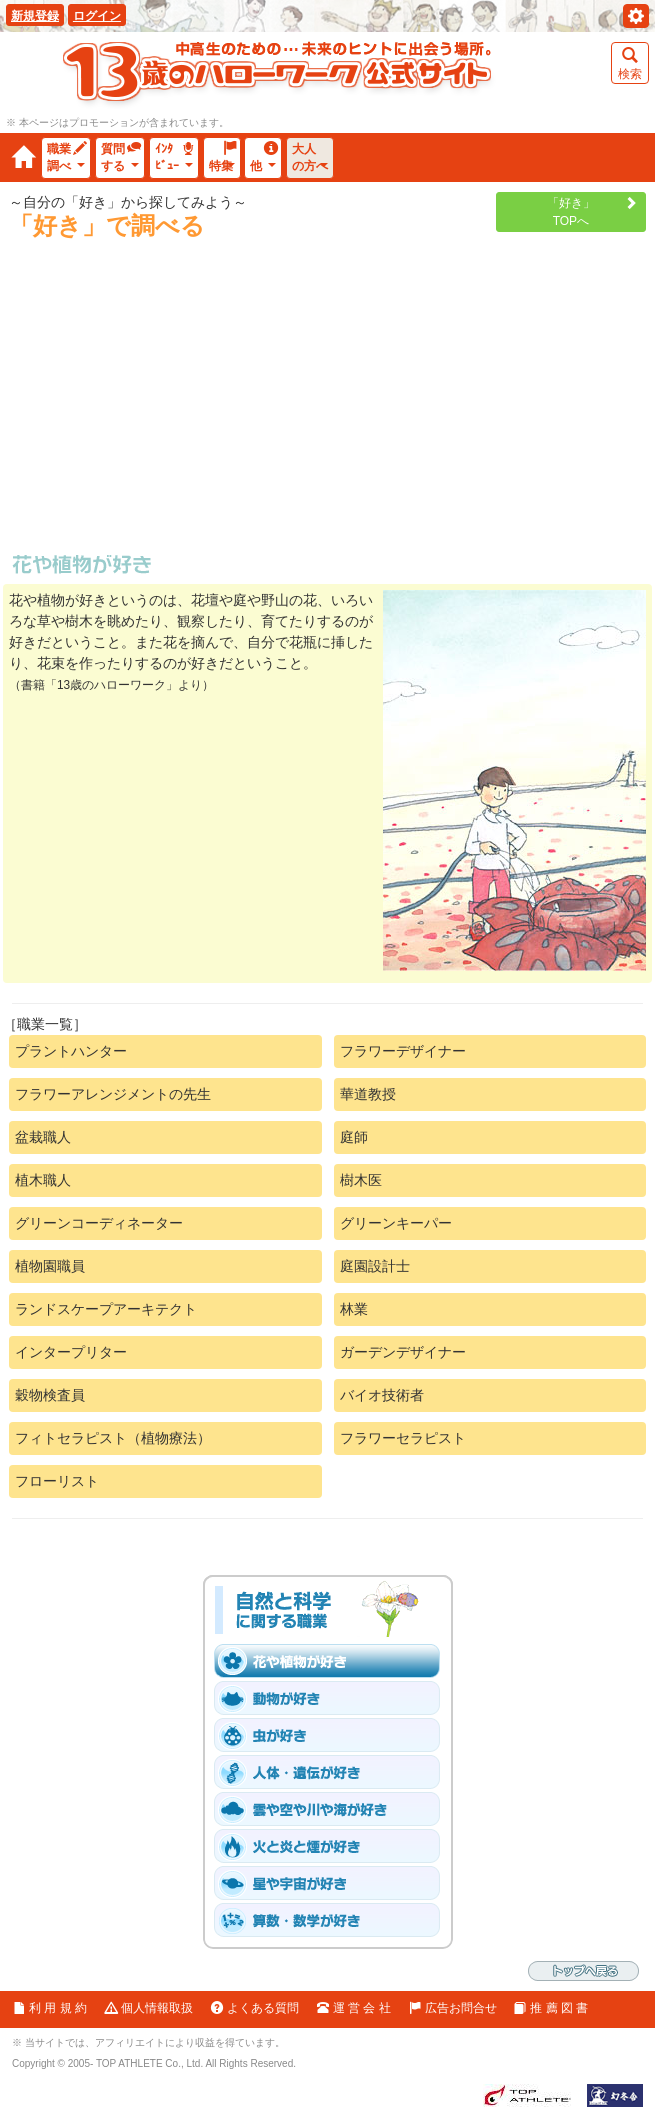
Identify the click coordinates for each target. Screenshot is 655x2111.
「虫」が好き (333, 1735)
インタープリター (71, 1352)
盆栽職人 (43, 1137)
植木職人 (43, 1180)
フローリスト (57, 1481)
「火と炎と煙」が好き (333, 1846)
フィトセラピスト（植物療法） (113, 1438)
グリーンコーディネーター (99, 1223)
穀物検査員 (50, 1395)
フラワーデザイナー (403, 1051)
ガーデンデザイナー (403, 1352)
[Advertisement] (328, 404)
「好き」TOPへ (571, 212)
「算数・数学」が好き (333, 1920)
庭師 (354, 1137)
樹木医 (361, 1180)
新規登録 (35, 16)
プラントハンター (71, 1051)
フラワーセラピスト (403, 1438)
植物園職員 (50, 1266)
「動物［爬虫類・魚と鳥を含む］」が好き (333, 1698)
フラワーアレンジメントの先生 (113, 1094)
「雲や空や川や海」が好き (333, 1809)
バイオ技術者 (382, 1395)
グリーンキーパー (396, 1223)
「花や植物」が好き (333, 1661)
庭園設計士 (375, 1266)
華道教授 (368, 1094)
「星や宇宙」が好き (333, 1883)
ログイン (97, 16)
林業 (354, 1309)
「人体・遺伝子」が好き (333, 1772)
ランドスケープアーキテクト (106, 1309)
